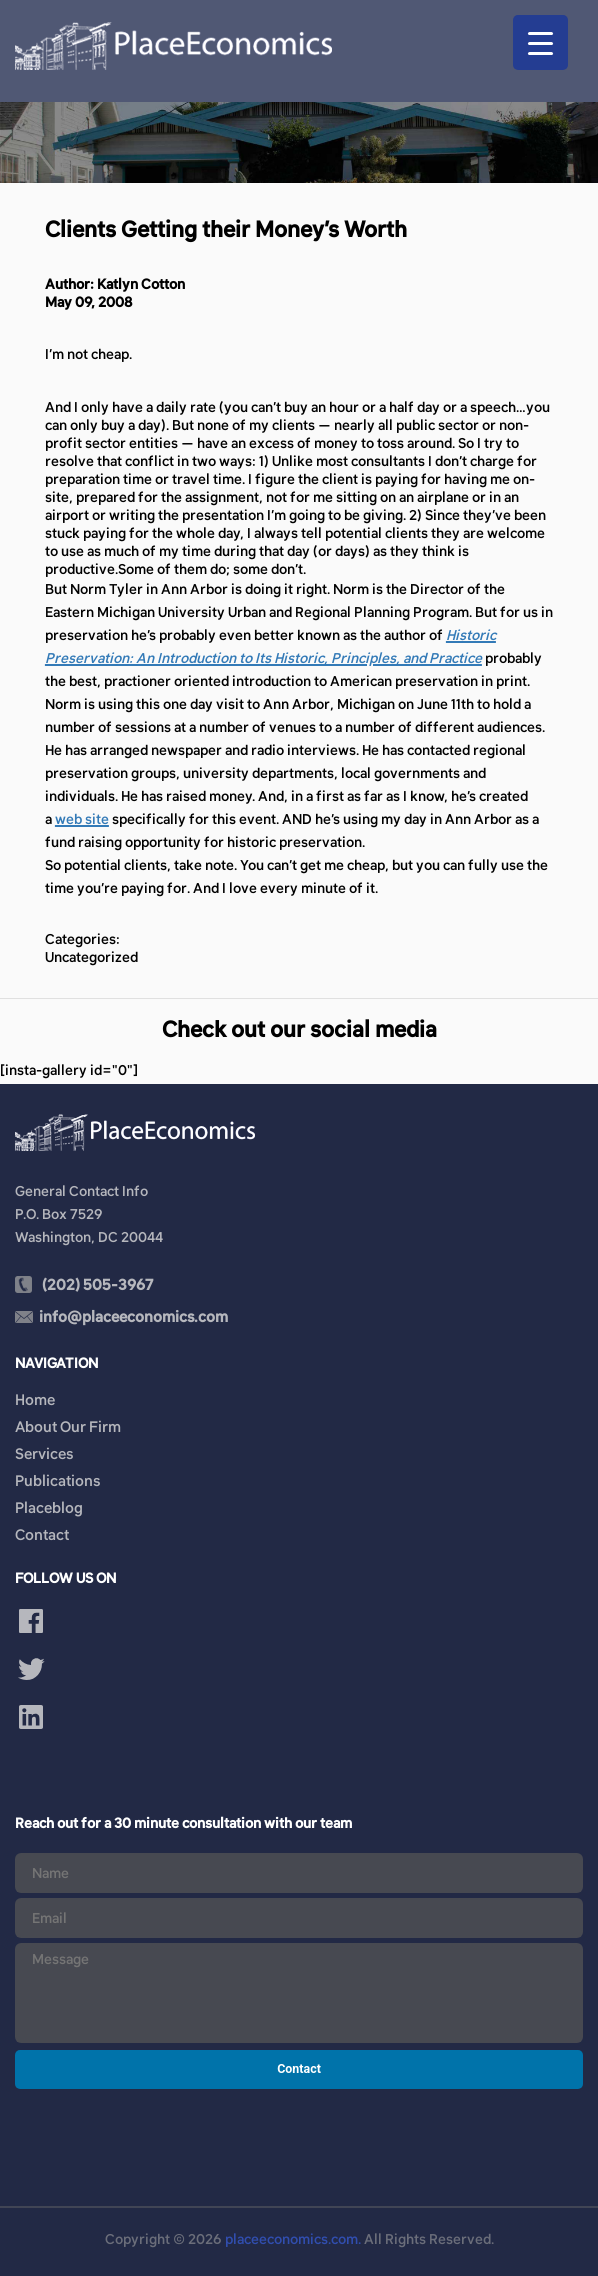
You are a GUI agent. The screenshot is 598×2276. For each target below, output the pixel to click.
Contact (42, 1534)
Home (35, 1399)
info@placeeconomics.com (133, 1316)
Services (44, 1453)
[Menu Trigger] (540, 42)
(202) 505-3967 (97, 1284)
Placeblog (49, 1507)
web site (82, 819)
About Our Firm (68, 1426)
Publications (57, 1480)
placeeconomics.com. (293, 2239)
